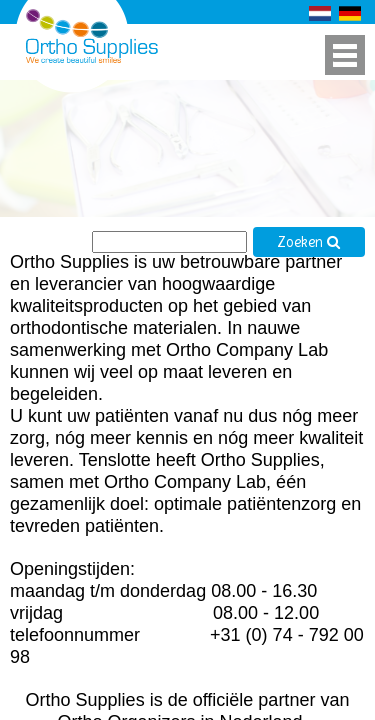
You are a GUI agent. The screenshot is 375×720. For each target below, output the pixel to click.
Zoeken (309, 242)
